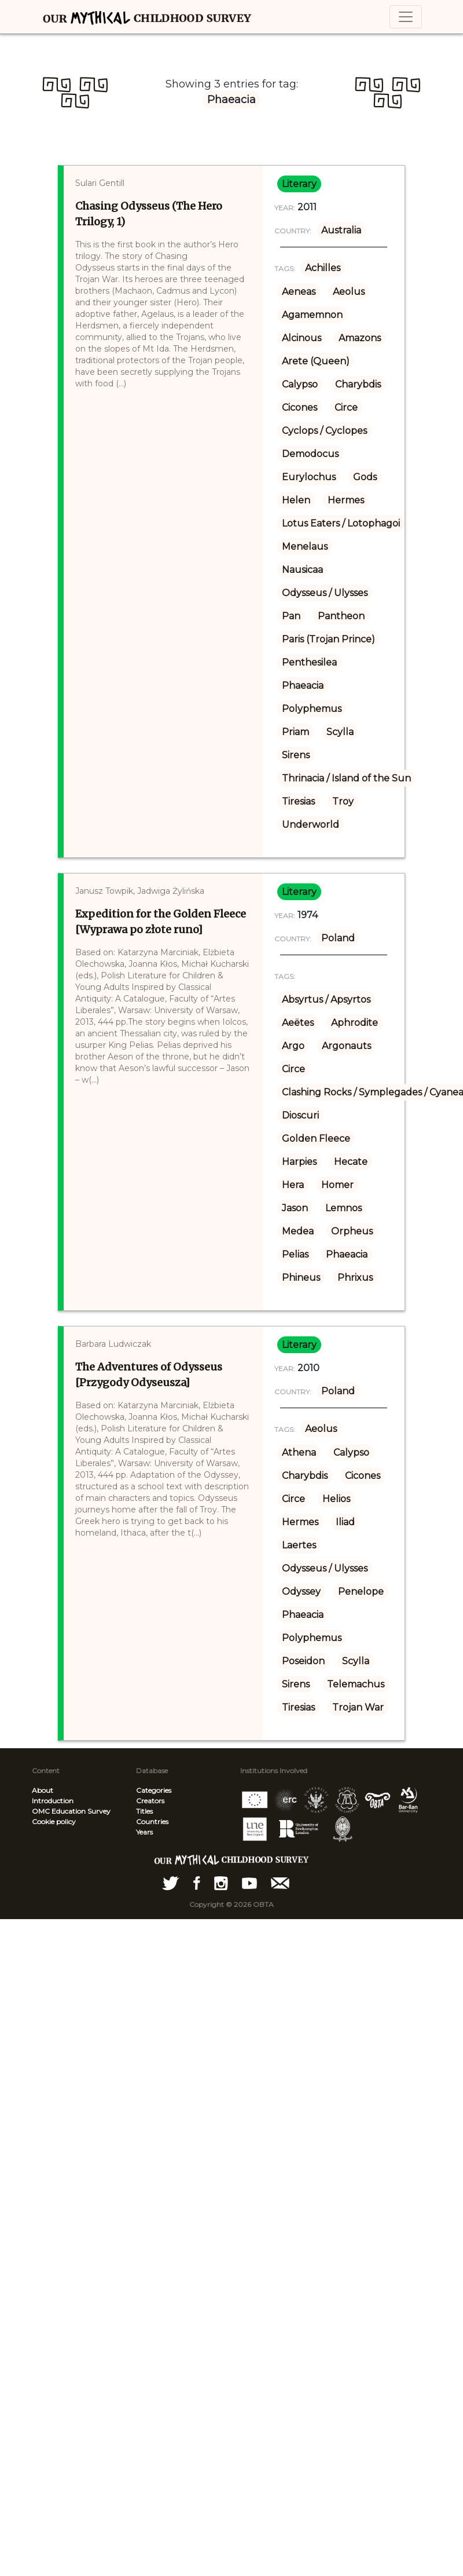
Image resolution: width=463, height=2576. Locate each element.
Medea (298, 1231)
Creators (150, 1800)
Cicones (299, 407)
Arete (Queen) (316, 361)
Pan (291, 616)
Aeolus (349, 291)
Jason (295, 1208)
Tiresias (298, 801)
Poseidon (303, 1661)
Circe (346, 407)
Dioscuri (300, 1115)
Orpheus (352, 1231)
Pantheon (341, 616)
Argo (293, 1045)
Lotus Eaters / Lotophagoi (341, 523)
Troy (343, 801)
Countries (152, 1821)
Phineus (301, 1277)
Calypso (300, 384)
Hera (293, 1184)
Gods (365, 477)
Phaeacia (303, 685)
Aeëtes (298, 1022)
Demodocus (310, 453)
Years (144, 1832)
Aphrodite (354, 1022)
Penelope (361, 1591)
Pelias (295, 1254)
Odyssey (301, 1591)
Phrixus (355, 1277)
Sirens (296, 755)
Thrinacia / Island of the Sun (346, 778)
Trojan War (358, 1707)
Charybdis (358, 384)
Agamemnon (312, 314)
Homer (337, 1184)
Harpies (299, 1161)
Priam (295, 731)
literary (299, 183)
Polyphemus (311, 708)
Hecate (351, 1161)
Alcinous (301, 338)
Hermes (346, 500)
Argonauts (346, 1045)
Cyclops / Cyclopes (324, 430)
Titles (144, 1811)
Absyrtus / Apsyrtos (326, 999)
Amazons (360, 338)
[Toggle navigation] (405, 16)
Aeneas (298, 291)
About (42, 1790)
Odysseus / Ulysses (325, 592)
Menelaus (305, 546)
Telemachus (355, 1684)
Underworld (310, 824)
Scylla (340, 731)
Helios (336, 1498)
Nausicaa (302, 569)
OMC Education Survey (71, 1811)
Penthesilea (309, 662)
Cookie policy (54, 1821)
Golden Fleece (316, 1138)
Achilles (322, 267)
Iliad (345, 1522)
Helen (296, 500)
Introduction (53, 1800)
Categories (153, 1790)
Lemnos (343, 1208)
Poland (338, 938)
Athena (299, 1452)
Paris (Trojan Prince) (328, 639)
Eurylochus (309, 477)
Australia (341, 230)
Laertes (299, 1545)
